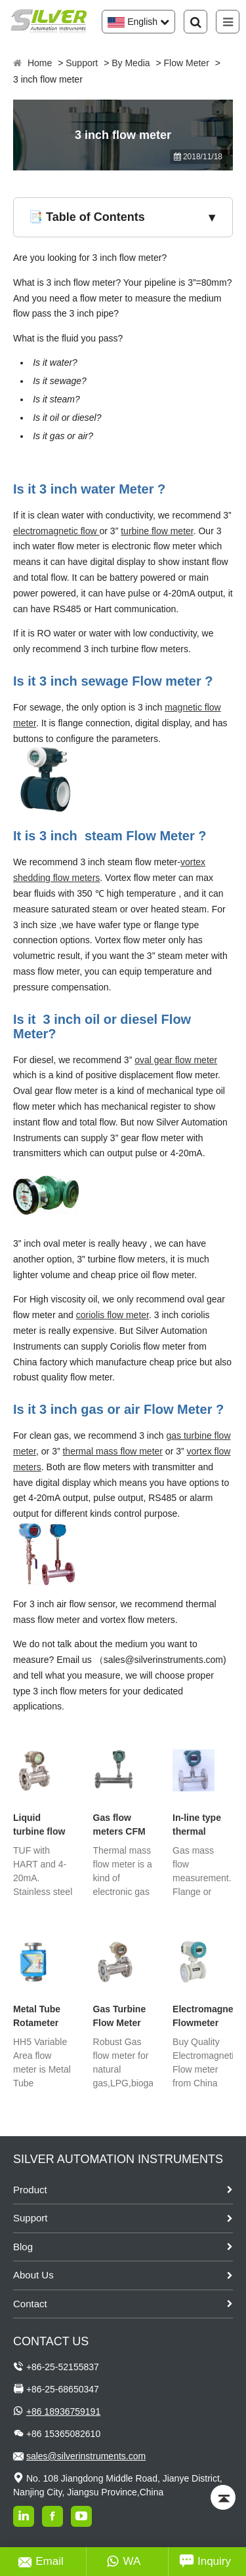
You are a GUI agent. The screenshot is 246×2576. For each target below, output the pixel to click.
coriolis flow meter (112, 1315)
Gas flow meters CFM (119, 1824)
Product (30, 2189)
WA (123, 2561)
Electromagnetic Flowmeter (203, 2016)
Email (41, 2561)
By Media (131, 63)
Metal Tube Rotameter (36, 2016)
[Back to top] (223, 2497)
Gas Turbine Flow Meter (119, 2016)
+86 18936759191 (63, 2411)
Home (40, 63)
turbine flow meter (157, 531)
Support (82, 63)
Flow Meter (186, 63)
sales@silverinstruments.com (86, 2456)
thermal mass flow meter (112, 1451)
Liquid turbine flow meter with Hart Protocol (42, 1825)
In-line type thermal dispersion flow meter (197, 1825)
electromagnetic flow (56, 531)
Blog (23, 2246)
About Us (33, 2274)
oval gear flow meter (175, 1060)
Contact (30, 2303)
